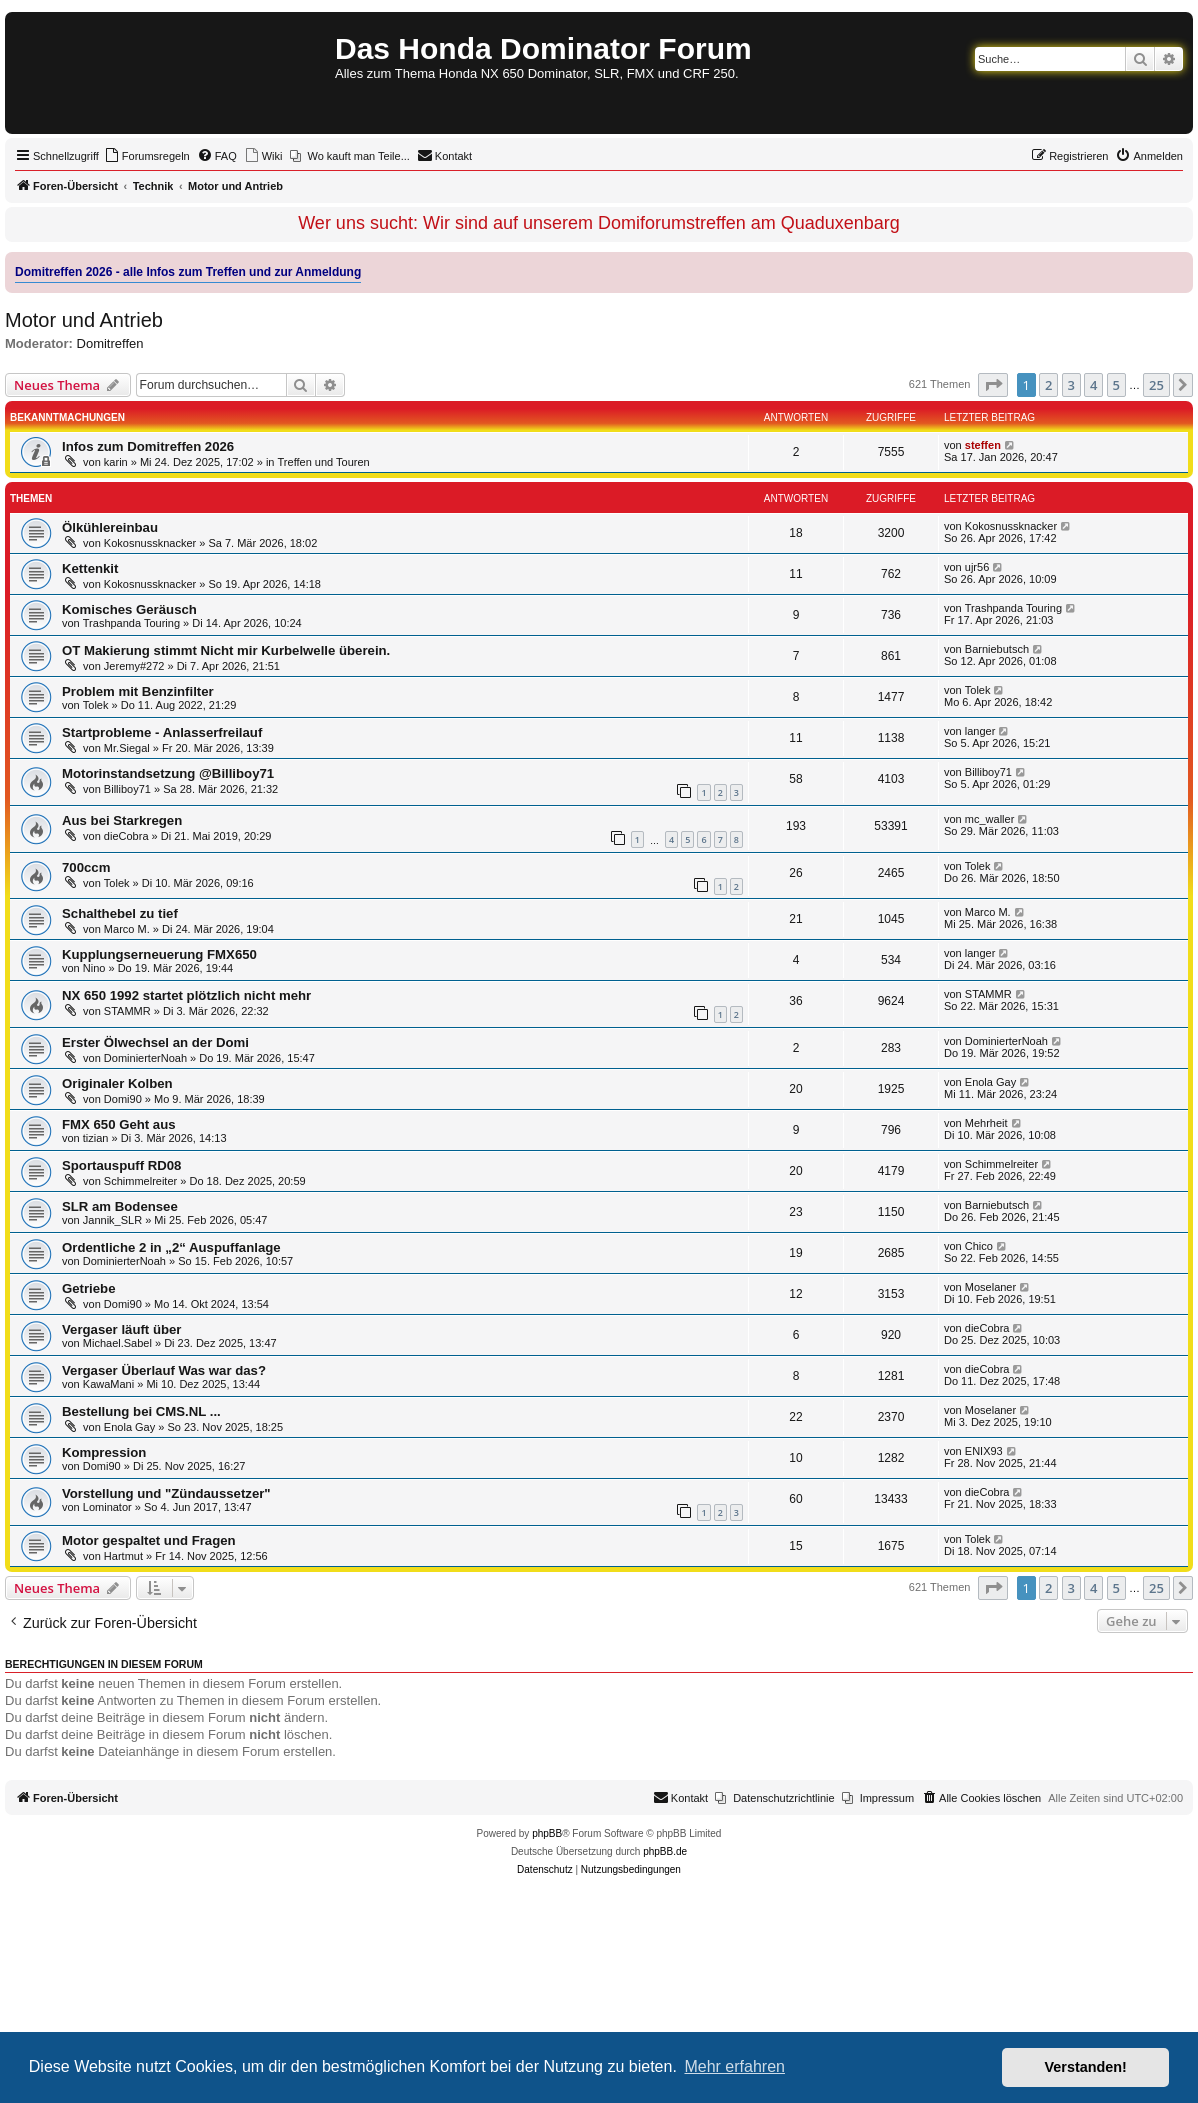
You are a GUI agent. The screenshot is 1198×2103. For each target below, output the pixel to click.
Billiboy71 (127, 789)
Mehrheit (986, 1123)
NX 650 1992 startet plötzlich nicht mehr (186, 995)
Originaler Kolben (117, 1083)
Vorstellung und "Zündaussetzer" (166, 1493)
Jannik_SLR (112, 1220)
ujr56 (977, 567)
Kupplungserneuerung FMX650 (159, 954)
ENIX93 (984, 1451)
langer (980, 731)
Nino (94, 968)
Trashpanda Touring (131, 623)
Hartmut (123, 1556)
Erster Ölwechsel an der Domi (155, 1042)
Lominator (107, 1507)
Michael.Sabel (117, 1343)
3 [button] (1071, 385)
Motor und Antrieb (84, 320)
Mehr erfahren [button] (734, 2066)
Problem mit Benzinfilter (138, 691)
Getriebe (89, 1288)
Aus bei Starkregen (122, 820)
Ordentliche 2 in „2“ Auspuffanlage (171, 1247)
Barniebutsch (997, 649)
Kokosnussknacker (150, 543)
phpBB (547, 1833)
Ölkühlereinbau (110, 527)
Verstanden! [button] (1086, 2067)
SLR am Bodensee (120, 1206)
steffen (983, 445)
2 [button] (1048, 385)
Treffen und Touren (324, 462)
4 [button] (1093, 385)
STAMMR (127, 1011)
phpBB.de (665, 1851)
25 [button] (1156, 385)
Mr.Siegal (127, 748)
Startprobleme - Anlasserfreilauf (162, 732)
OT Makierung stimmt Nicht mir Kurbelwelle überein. (226, 650)
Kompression (104, 1452)
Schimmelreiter (140, 1181)
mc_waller (990, 819)
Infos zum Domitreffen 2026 (148, 446)
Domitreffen (110, 343)
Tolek (96, 705)
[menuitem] (147, 156)
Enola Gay (990, 1082)
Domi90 (123, 1099)
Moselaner (990, 1287)
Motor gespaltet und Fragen (149, 1540)
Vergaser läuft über (121, 1329)
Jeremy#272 (134, 666)
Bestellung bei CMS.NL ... (141, 1411)
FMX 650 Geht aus (119, 1124)
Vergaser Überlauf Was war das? (164, 1370)
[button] (993, 385)
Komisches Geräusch (129, 609)
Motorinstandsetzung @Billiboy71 (168, 773)
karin (116, 462)
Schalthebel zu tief (120, 913)
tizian (96, 1138)
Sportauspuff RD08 (121, 1165)
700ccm (86, 867)
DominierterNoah (145, 1058)
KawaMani (108, 1384)
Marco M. (127, 929)
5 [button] (1116, 385)
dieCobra (126, 836)
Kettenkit (90, 568)
